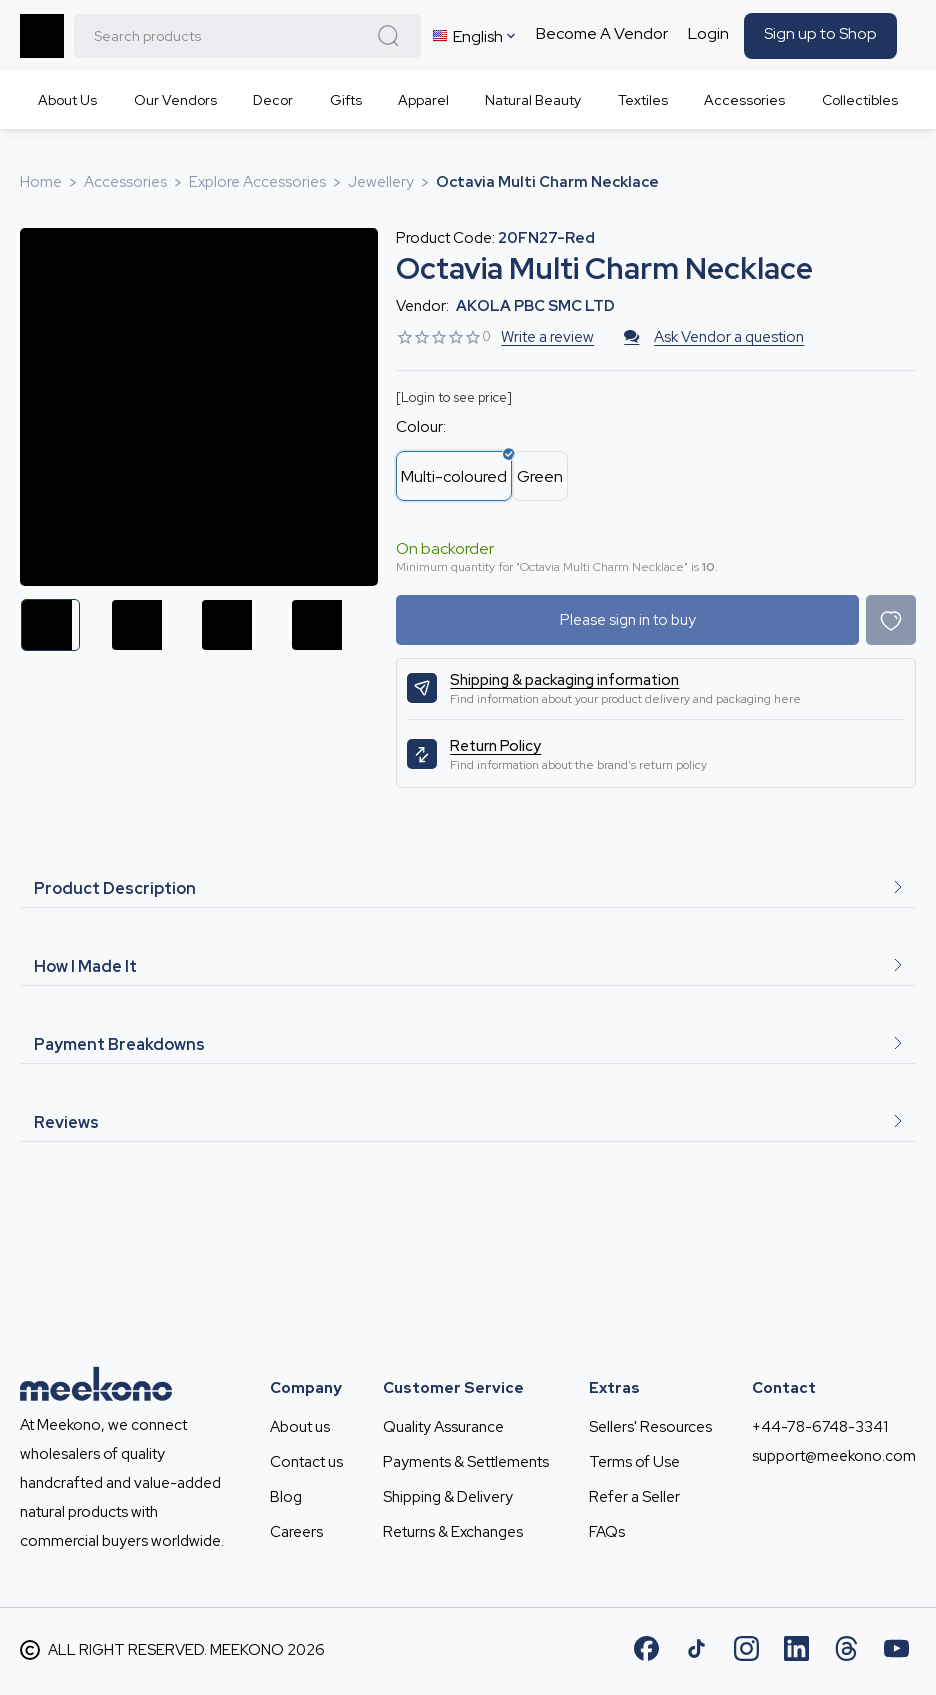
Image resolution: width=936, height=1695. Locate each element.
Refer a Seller (634, 1497)
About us (300, 1427)
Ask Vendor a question (714, 337)
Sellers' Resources (650, 1427)
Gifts (346, 100)
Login (708, 33)
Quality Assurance (443, 1427)
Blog (286, 1497)
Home (41, 182)
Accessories (744, 100)
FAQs (607, 1532)
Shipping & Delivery (448, 1497)
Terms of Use (634, 1462)
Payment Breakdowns (468, 1044)
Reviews (468, 1122)
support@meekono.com (834, 1456)
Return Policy (495, 746)
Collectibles (860, 100)
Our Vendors (175, 100)
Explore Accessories (257, 182)
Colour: (421, 427)
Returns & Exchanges (453, 1532)
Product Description (468, 888)
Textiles (643, 100)
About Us (67, 100)
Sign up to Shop (820, 33)
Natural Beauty (533, 100)
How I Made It (468, 966)
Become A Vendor (602, 33)
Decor (273, 100)
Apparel (423, 100)
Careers (296, 1532)
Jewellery (381, 182)
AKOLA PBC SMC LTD (535, 306)
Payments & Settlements (466, 1462)
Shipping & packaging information (564, 680)
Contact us (306, 1462)
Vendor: (422, 306)
